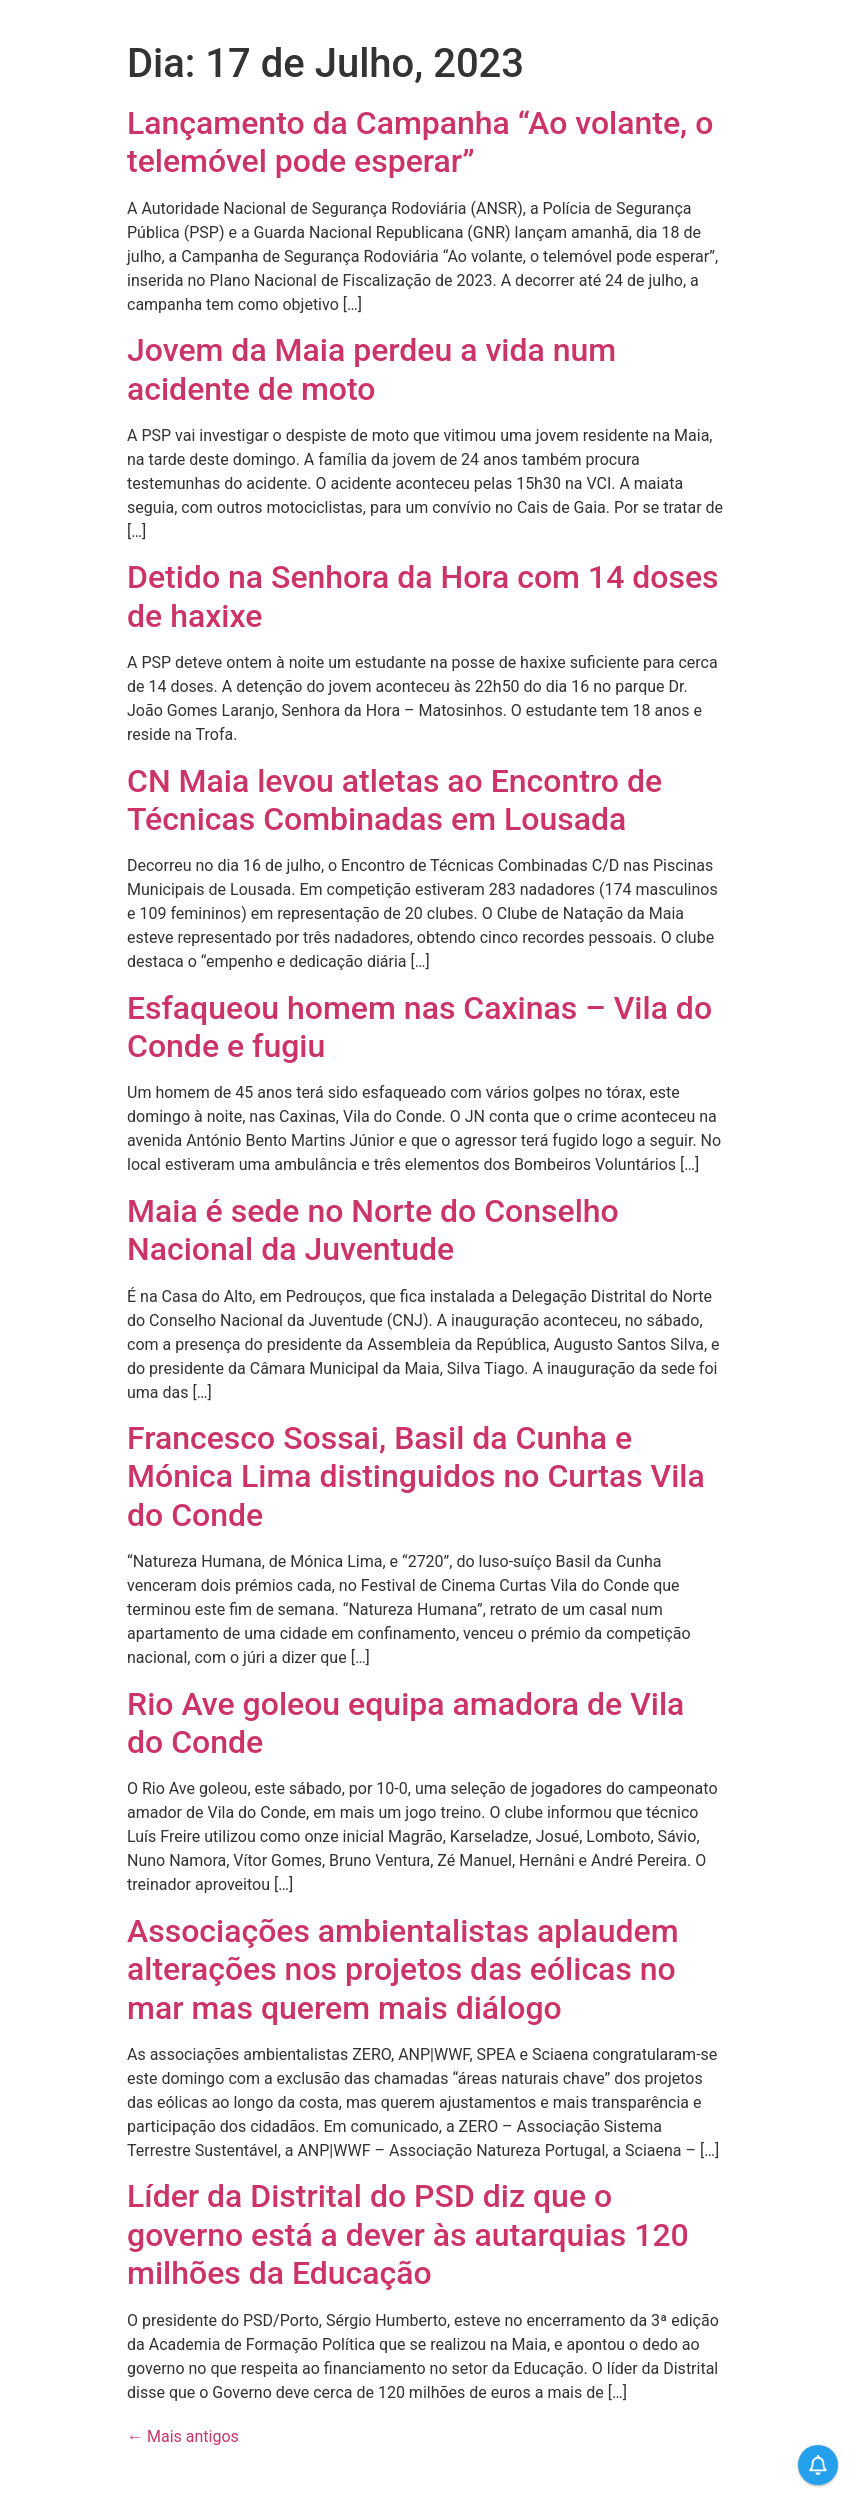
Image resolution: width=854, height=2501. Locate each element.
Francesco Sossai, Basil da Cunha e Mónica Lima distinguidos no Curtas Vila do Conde (416, 1476)
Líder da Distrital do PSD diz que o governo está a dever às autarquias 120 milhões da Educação (408, 2234)
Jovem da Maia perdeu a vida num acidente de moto (371, 369)
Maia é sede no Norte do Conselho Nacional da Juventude (373, 1230)
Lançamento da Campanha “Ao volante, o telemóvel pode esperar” (420, 142)
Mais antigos (183, 2436)
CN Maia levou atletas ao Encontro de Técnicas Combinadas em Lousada (394, 800)
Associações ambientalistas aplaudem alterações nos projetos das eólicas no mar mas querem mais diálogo (403, 1969)
